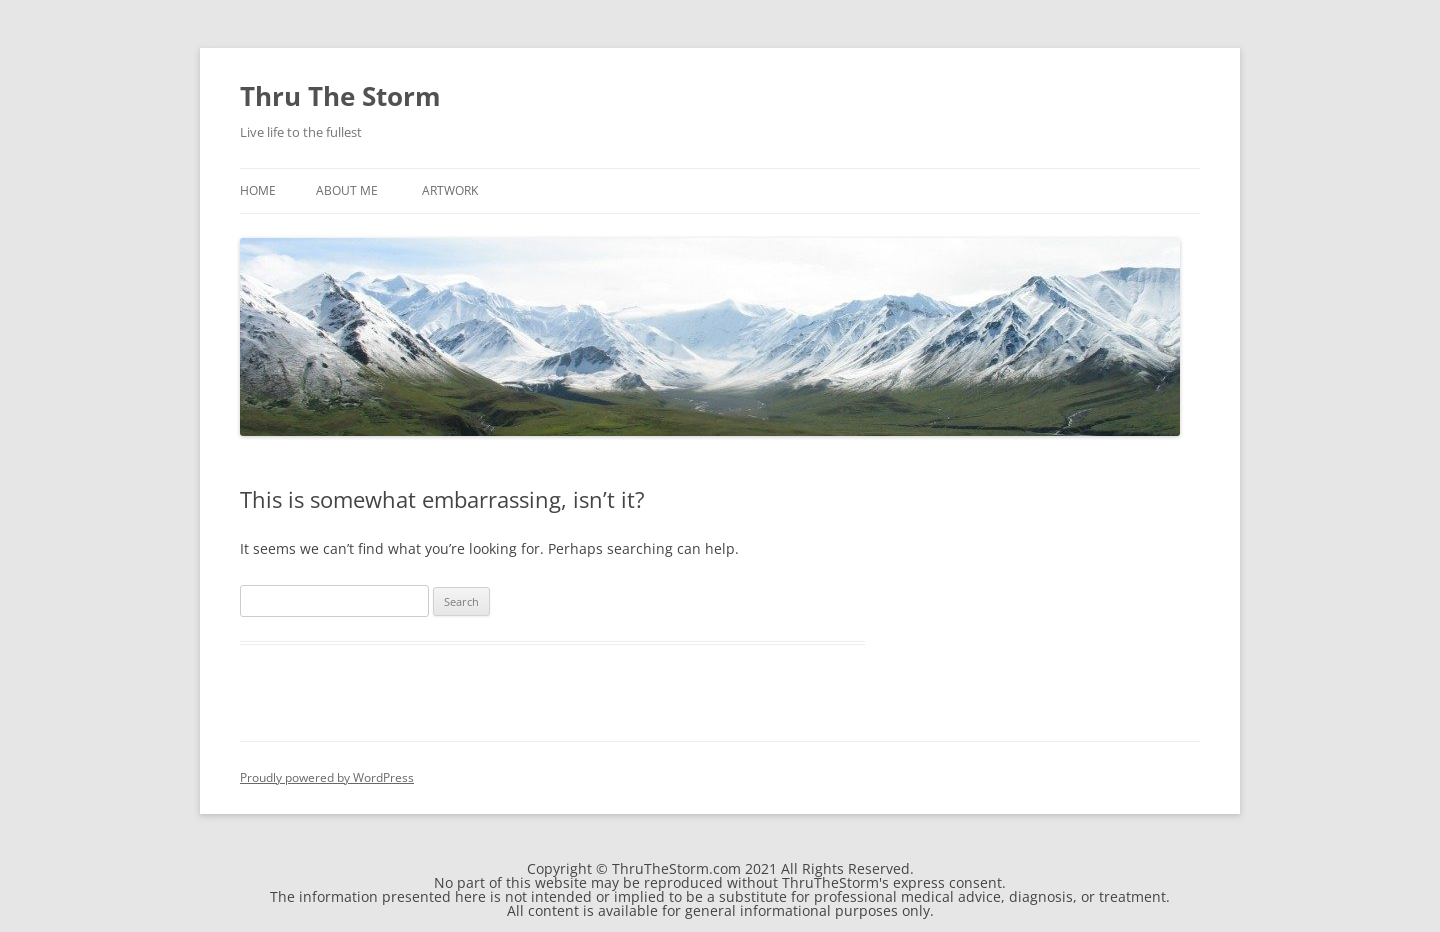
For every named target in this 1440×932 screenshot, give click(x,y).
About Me (347, 190)
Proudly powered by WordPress (327, 777)
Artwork (450, 190)
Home (258, 190)
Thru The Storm (340, 96)
